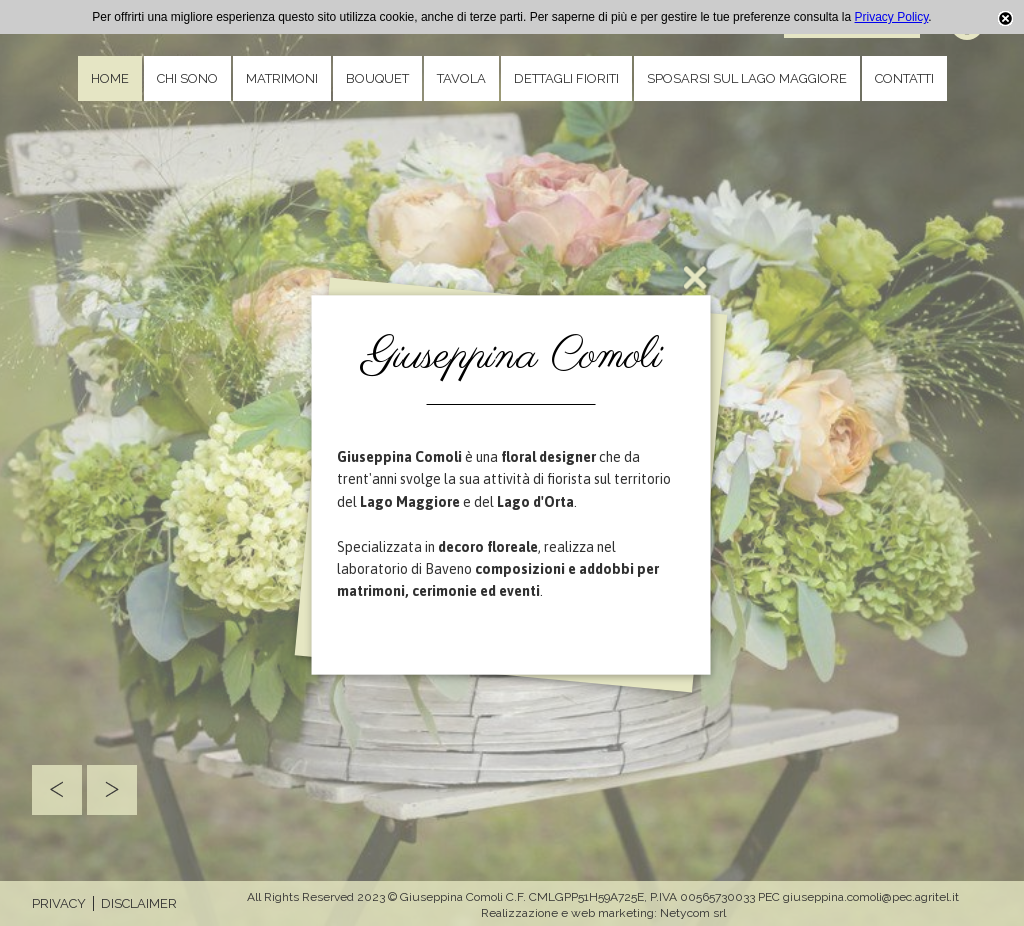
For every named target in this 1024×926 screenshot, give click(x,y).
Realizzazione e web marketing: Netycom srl (603, 913)
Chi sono (187, 78)
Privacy (59, 903)
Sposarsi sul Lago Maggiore (747, 78)
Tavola (461, 78)
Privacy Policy (892, 17)
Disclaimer (139, 903)
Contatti (904, 78)
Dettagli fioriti (566, 78)
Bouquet (377, 78)
